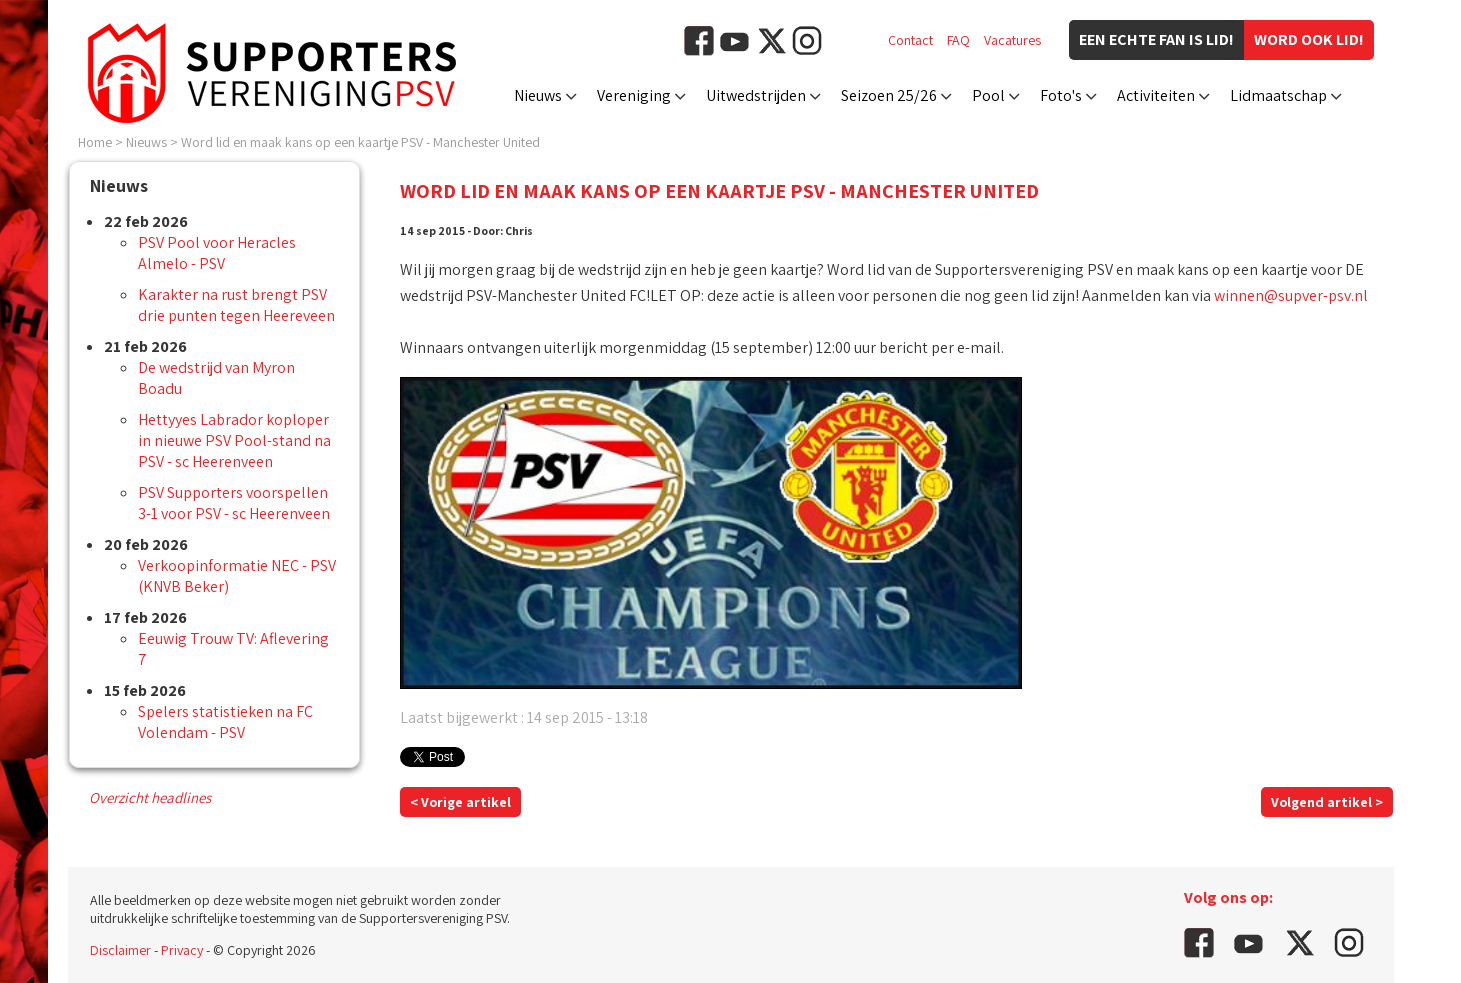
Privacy (182, 950)
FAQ (958, 40)
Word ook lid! (1309, 39)
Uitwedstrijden (756, 95)
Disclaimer (120, 950)
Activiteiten (1156, 95)
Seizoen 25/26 (889, 95)
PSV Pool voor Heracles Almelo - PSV (217, 253)
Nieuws (538, 95)
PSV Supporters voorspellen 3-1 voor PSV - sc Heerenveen (234, 503)
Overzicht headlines (150, 797)
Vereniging (634, 95)
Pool (988, 95)
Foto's (1061, 95)
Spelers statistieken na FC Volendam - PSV (225, 722)
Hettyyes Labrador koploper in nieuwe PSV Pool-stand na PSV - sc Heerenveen (234, 440)
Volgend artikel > (1327, 802)
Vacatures (1012, 40)
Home (95, 142)
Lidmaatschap (1278, 95)
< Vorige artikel (460, 802)
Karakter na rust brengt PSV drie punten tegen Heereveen (236, 305)
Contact (910, 40)
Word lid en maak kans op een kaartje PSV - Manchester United (360, 142)
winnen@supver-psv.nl (1291, 295)
